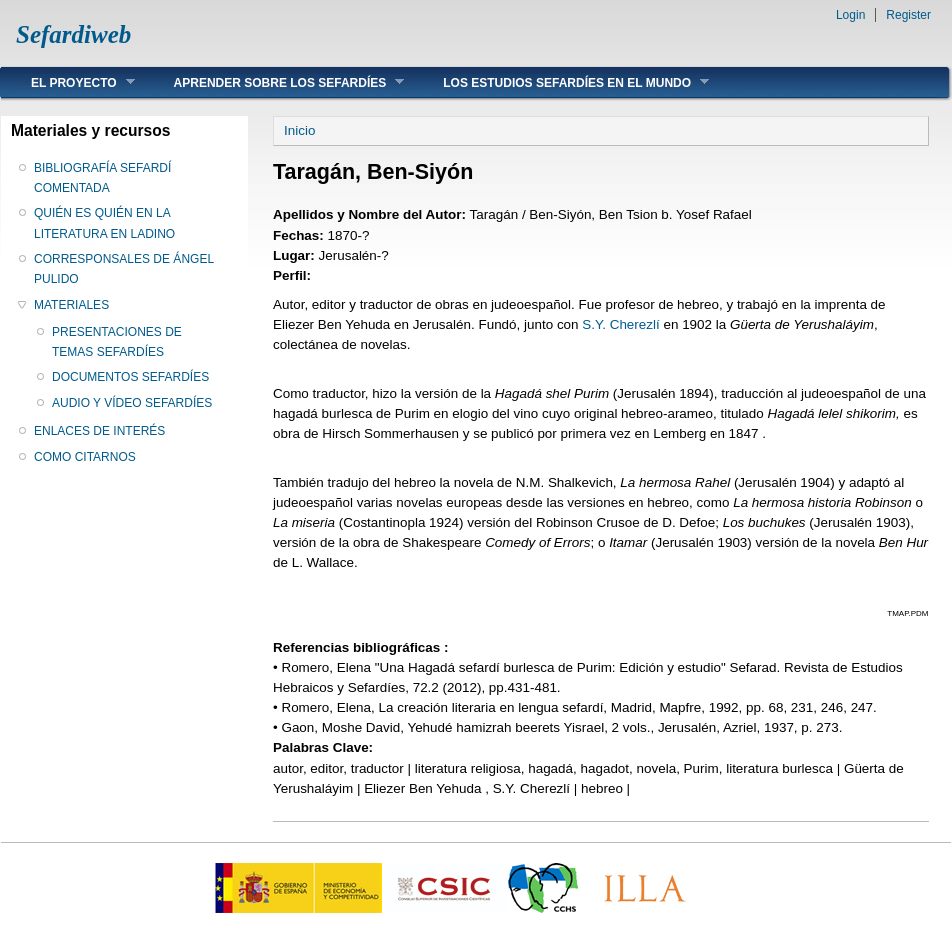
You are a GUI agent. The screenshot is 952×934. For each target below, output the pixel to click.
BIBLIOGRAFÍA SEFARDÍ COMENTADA (102, 178)
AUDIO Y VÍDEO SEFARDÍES (132, 403)
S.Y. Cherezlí (620, 324)
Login (850, 15)
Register (908, 15)
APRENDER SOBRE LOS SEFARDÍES (274, 82)
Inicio (299, 130)
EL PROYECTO (68, 82)
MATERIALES (71, 305)
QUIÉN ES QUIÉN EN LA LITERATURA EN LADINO (104, 223)
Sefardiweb (73, 34)
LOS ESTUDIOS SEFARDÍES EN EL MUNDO (561, 82)
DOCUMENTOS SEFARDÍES (130, 377)
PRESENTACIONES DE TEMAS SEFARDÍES (117, 342)
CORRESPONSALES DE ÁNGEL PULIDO (124, 269)
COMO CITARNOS (85, 457)
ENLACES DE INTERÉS (99, 431)
